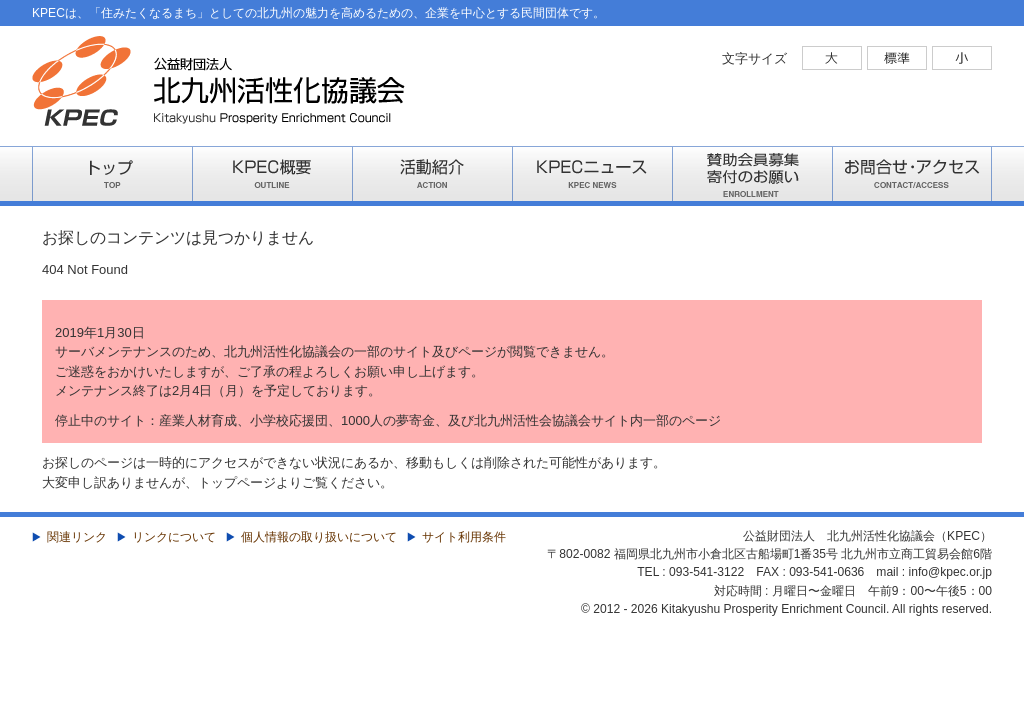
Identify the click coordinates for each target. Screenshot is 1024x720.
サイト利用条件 (464, 537)
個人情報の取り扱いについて (319, 537)
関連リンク (77, 537)
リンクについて (174, 537)
